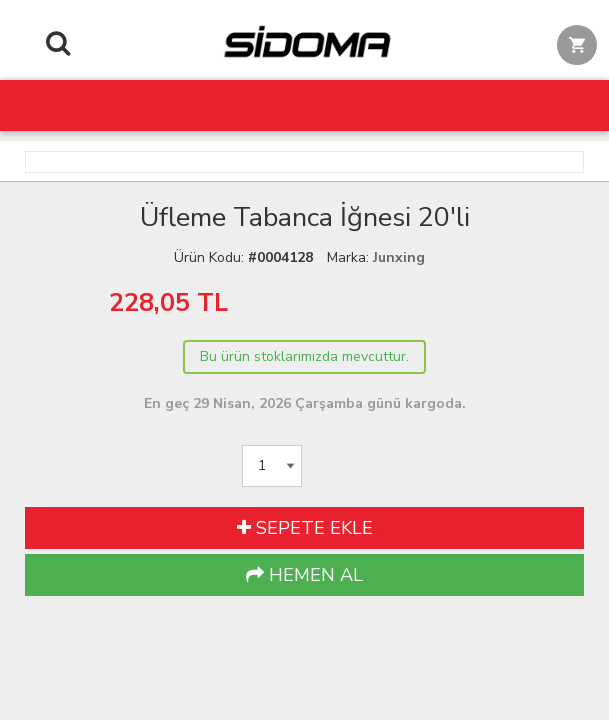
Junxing (399, 257)
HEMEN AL (304, 575)
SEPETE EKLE (305, 528)
